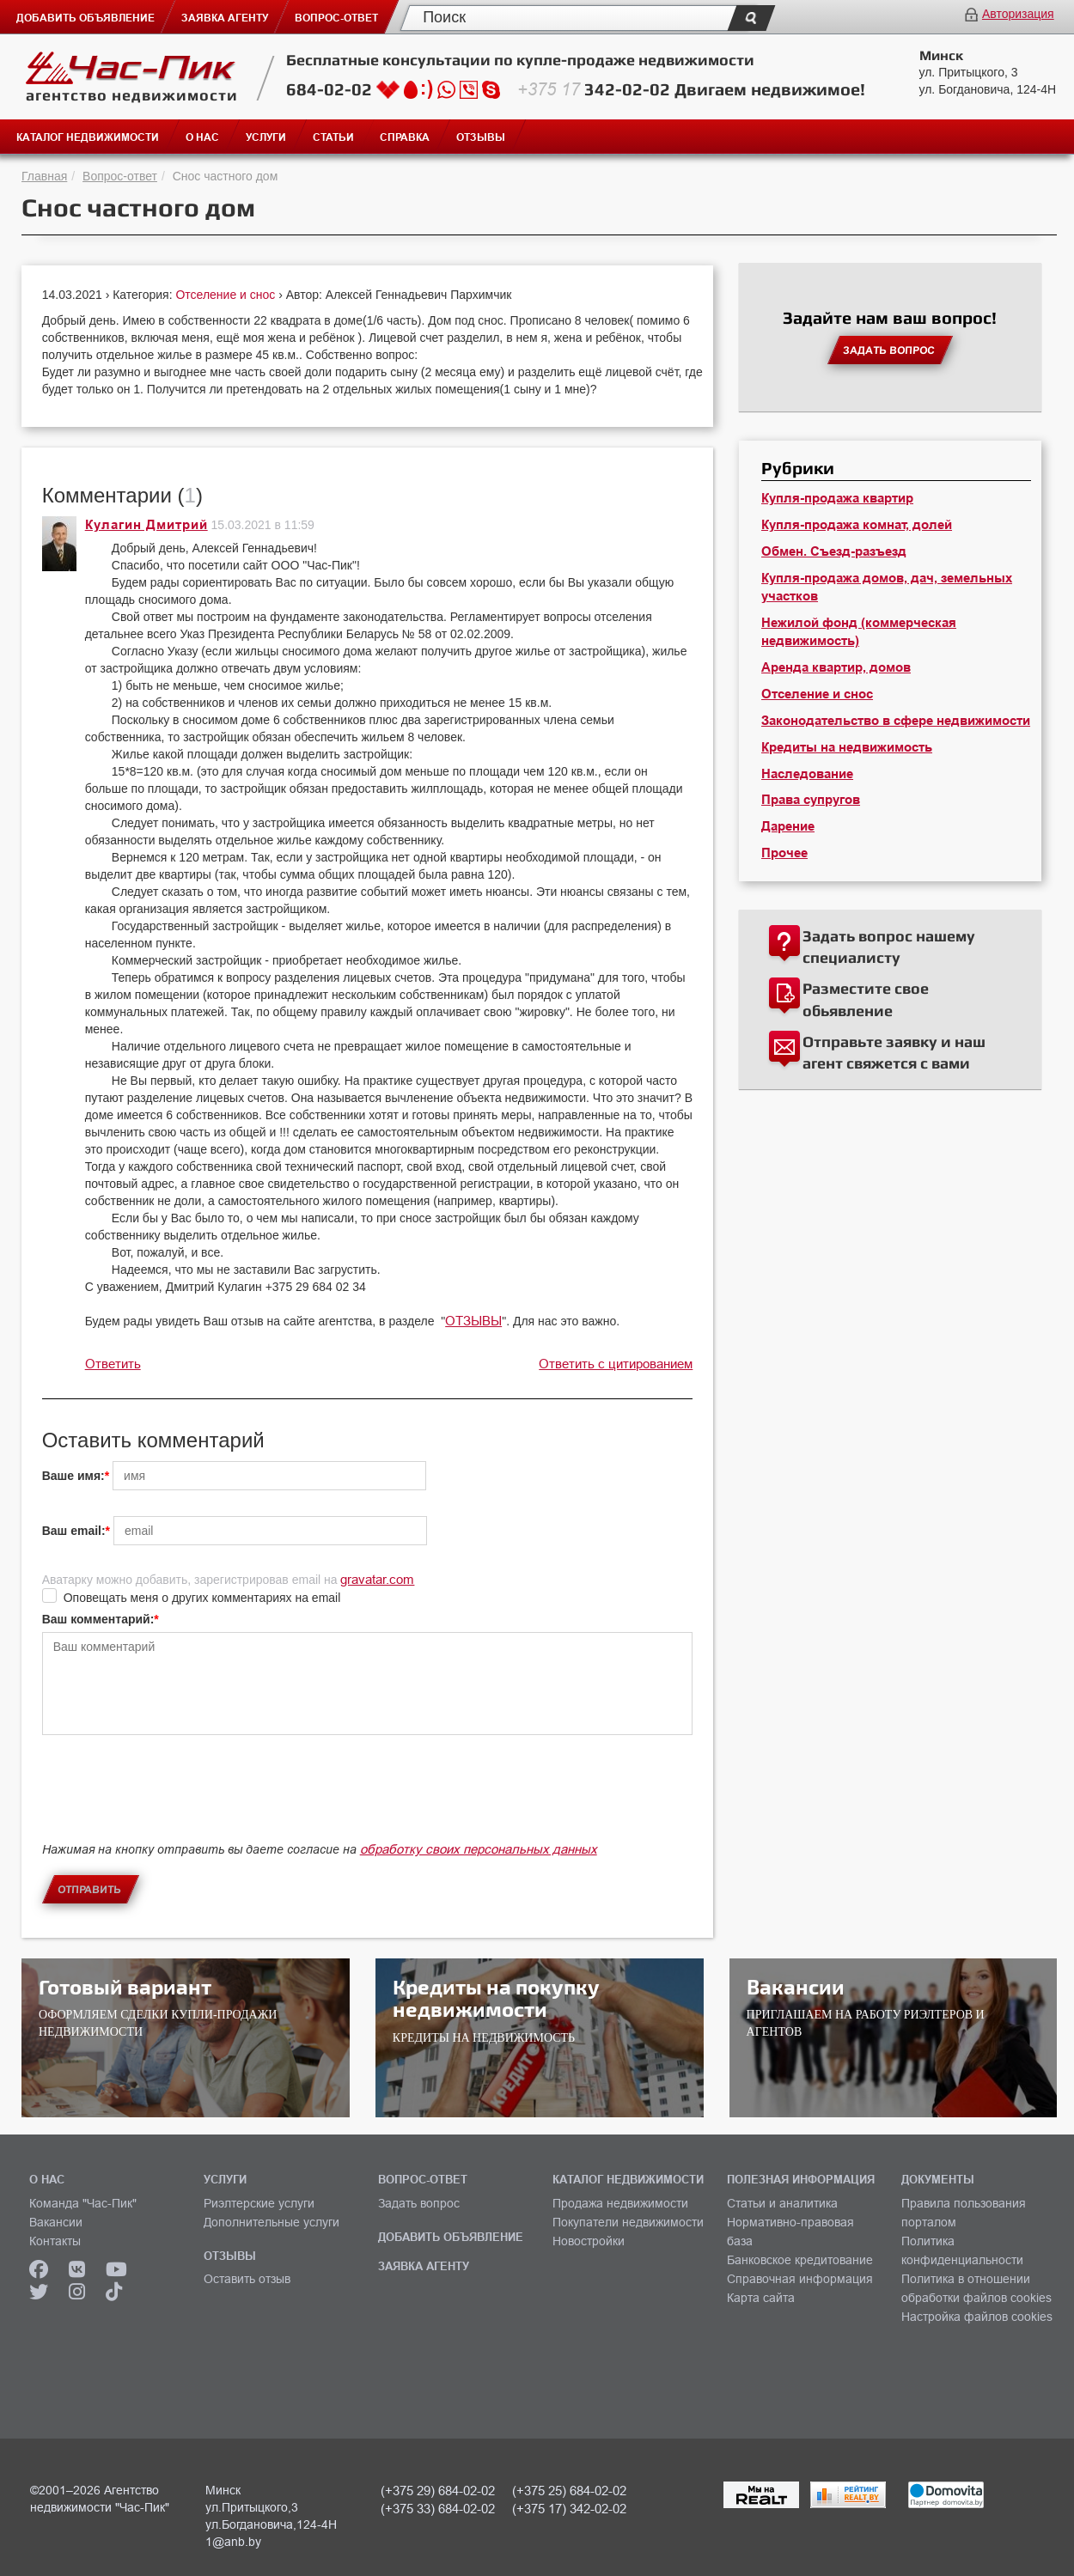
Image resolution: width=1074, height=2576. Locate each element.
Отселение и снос (226, 294)
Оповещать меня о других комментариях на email (202, 1598)
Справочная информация (800, 2279)
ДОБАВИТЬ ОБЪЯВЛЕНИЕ (450, 2237)
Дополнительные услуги (271, 2222)
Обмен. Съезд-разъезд (833, 551)
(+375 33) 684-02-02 (438, 2508)
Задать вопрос (419, 2203)
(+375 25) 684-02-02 (569, 2490)
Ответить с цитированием (616, 1363)
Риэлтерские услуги (259, 2203)
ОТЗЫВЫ (473, 1320)
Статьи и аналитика (782, 2203)
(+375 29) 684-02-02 (438, 2490)
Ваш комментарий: (98, 1619)
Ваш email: (74, 1531)
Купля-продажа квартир (837, 498)
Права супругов (810, 799)
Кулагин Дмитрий (146, 525)
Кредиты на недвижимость (846, 747)
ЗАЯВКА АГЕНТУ (423, 2266)
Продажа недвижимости (620, 2203)
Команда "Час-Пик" (83, 2203)
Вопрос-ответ (119, 176)
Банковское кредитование (800, 2260)
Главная (44, 176)
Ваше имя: (73, 1476)
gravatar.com (377, 1579)
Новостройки (588, 2241)
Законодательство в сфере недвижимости (895, 720)
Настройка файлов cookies (977, 2316)
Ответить (113, 1363)
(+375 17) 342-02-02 (569, 2508)
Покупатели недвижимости (628, 2222)
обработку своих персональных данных (478, 1849)
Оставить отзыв (247, 2279)
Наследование (807, 774)
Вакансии (55, 2222)
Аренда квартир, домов (836, 667)
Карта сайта (761, 2298)
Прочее (784, 853)
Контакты (55, 2241)
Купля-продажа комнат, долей (856, 525)
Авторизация (1018, 14)
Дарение (788, 826)
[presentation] (172, 1802)
